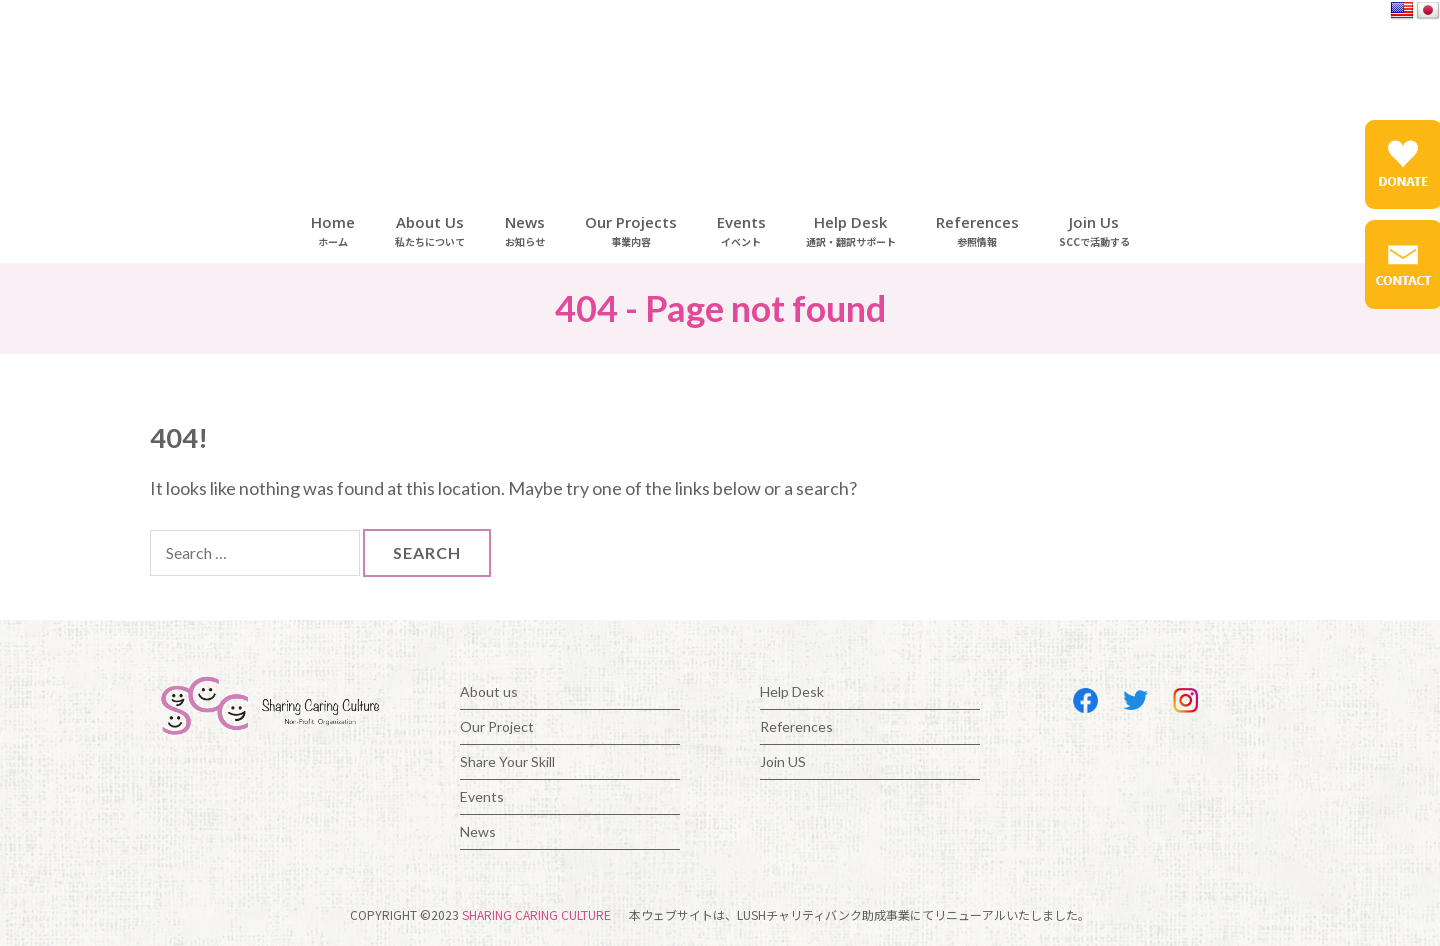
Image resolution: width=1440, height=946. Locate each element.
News (525, 230)
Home (333, 230)
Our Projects (631, 230)
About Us (430, 230)
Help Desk (851, 230)
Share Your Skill (507, 761)
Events (741, 230)
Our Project (497, 726)
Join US (783, 761)
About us (489, 691)
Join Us (1094, 230)
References (977, 230)
